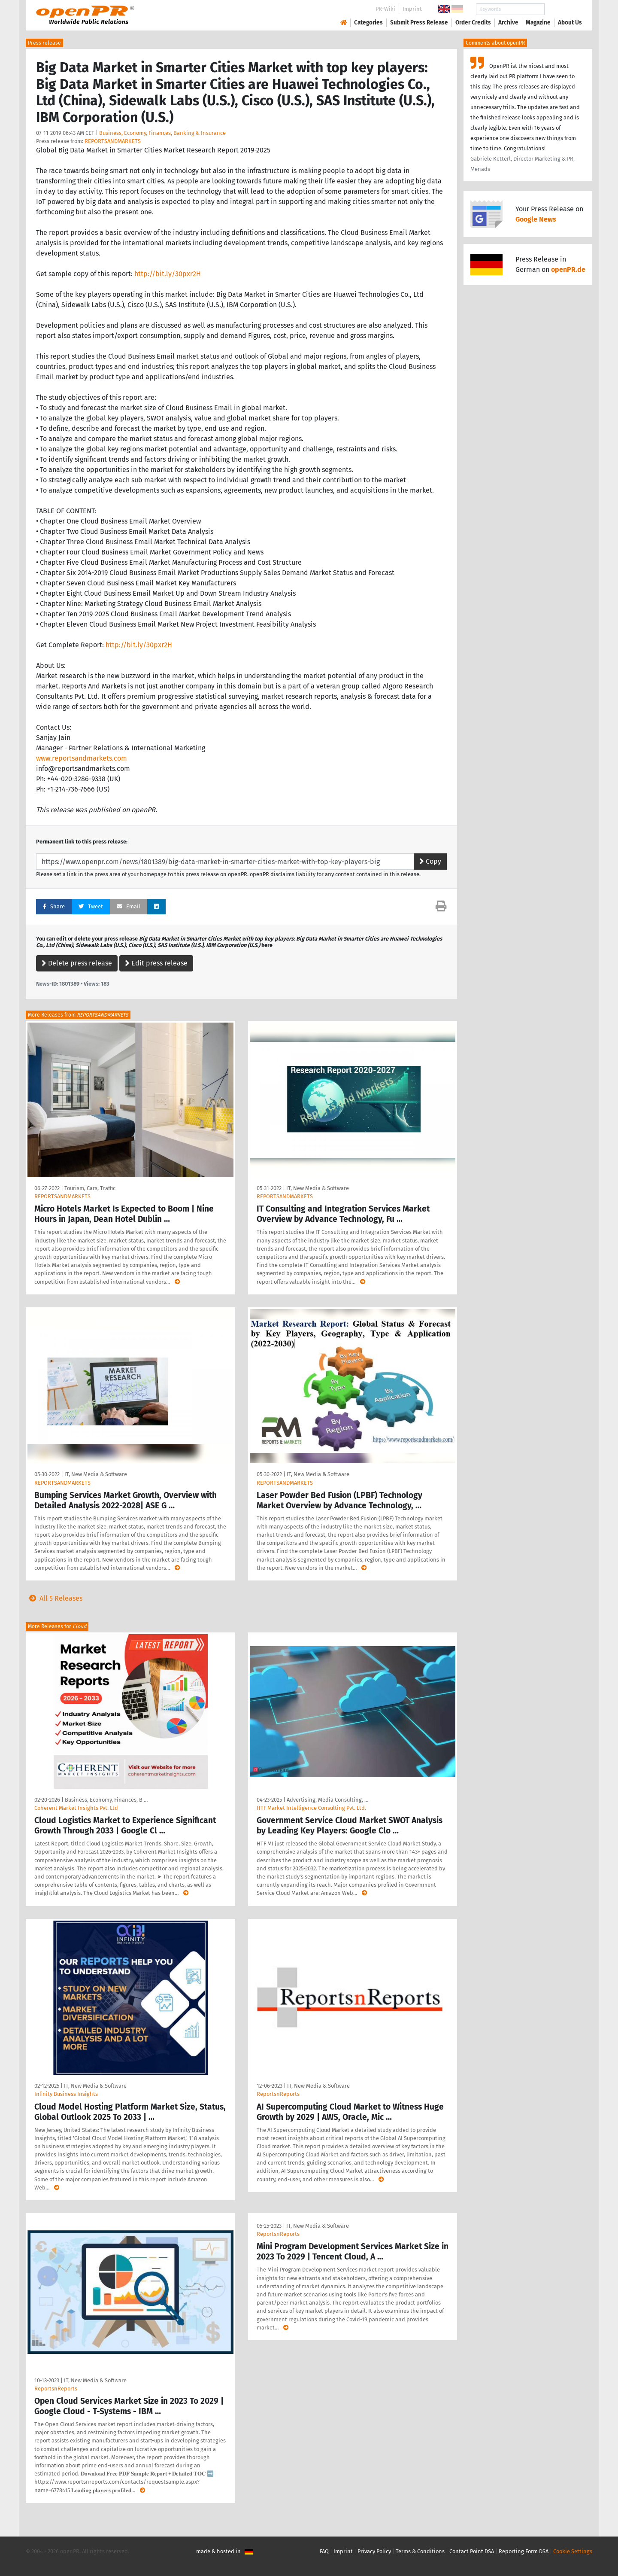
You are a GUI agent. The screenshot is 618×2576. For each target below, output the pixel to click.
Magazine (538, 22)
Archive (508, 22)
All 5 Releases (54, 1598)
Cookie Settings (572, 2551)
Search (563, 9)
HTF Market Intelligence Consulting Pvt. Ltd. (311, 1808)
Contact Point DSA (471, 2551)
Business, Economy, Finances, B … (106, 1800)
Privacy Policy (374, 2551)
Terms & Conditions (420, 2551)
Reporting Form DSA (523, 2551)
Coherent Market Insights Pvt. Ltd (76, 1808)
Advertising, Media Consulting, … (327, 1800)
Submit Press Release (419, 22)
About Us (570, 22)
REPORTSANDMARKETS (113, 141)
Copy (430, 861)
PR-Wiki (385, 9)
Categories (368, 22)
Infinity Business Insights (66, 2094)
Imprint (412, 9)
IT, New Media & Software (317, 1188)
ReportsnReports (278, 2094)
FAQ (324, 2551)
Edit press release (156, 963)
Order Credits (473, 22)
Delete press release (77, 963)
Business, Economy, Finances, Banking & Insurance (162, 133)
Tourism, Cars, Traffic (89, 1188)
